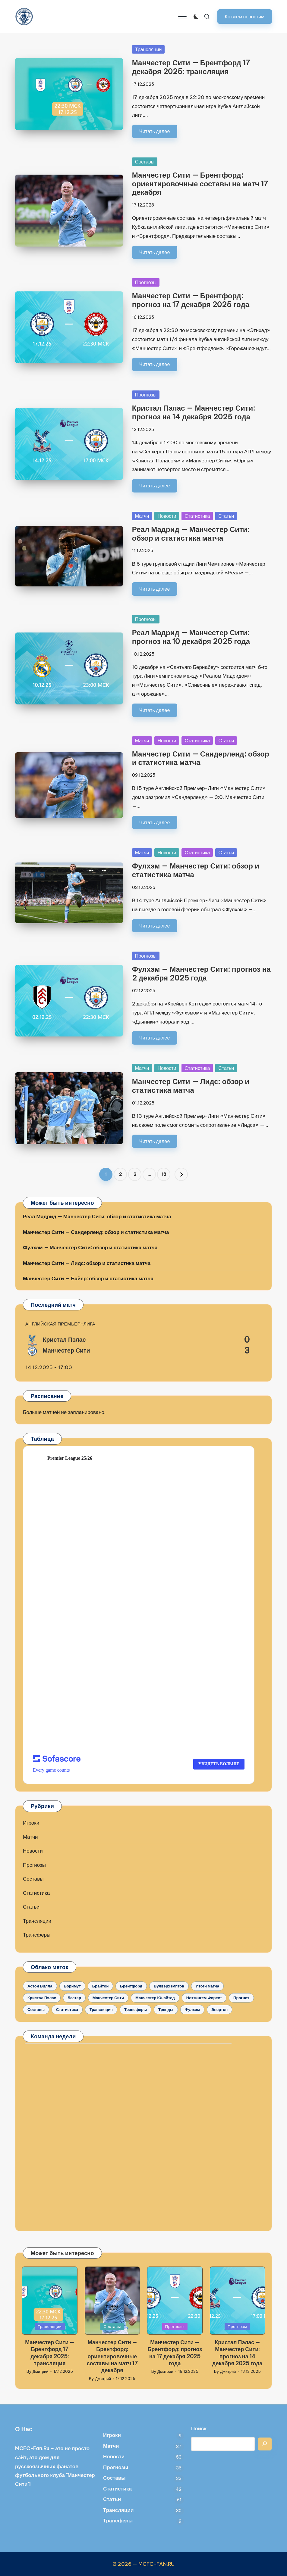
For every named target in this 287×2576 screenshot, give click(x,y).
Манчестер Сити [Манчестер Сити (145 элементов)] (108, 1997)
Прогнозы (146, 282)
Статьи (226, 516)
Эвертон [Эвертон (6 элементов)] (219, 2009)
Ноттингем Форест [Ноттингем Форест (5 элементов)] (204, 1997)
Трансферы (36, 1934)
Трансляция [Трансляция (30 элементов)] (101, 2009)
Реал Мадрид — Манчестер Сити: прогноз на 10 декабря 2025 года (191, 637)
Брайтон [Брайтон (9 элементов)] (100, 1986)
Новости (166, 516)
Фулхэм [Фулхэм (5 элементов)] (192, 2009)
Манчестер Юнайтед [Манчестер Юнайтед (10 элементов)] (155, 1997)
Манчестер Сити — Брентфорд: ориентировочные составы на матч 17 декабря (200, 183)
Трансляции (148, 49)
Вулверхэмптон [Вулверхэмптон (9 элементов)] (169, 1986)
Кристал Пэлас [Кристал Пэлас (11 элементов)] (41, 1997)
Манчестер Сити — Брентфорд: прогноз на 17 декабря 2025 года (190, 300)
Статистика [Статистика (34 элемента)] (67, 2009)
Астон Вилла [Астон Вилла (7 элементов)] (39, 1986)
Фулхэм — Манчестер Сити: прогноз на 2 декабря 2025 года (201, 973)
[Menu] (182, 16)
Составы (145, 162)
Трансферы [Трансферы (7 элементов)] (135, 2009)
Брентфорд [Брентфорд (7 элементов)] (131, 1986)
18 (164, 1174)
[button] (244, 16)
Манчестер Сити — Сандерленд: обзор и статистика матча (200, 758)
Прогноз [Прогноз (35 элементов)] (241, 1997)
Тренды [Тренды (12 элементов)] (165, 2009)
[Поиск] (265, 2444)
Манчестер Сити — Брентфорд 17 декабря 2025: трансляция (191, 67)
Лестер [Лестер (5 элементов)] (74, 1997)
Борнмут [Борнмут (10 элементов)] (72, 1986)
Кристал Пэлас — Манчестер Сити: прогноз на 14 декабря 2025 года (193, 412)
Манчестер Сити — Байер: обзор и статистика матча (88, 1278)
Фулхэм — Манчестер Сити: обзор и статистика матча (195, 870)
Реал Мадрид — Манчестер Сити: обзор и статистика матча (191, 533)
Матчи (142, 516)
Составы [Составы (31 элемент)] (36, 2009)
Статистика (197, 516)
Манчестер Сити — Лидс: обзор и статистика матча (190, 1086)
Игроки (31, 1822)
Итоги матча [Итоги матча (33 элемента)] (207, 1986)
